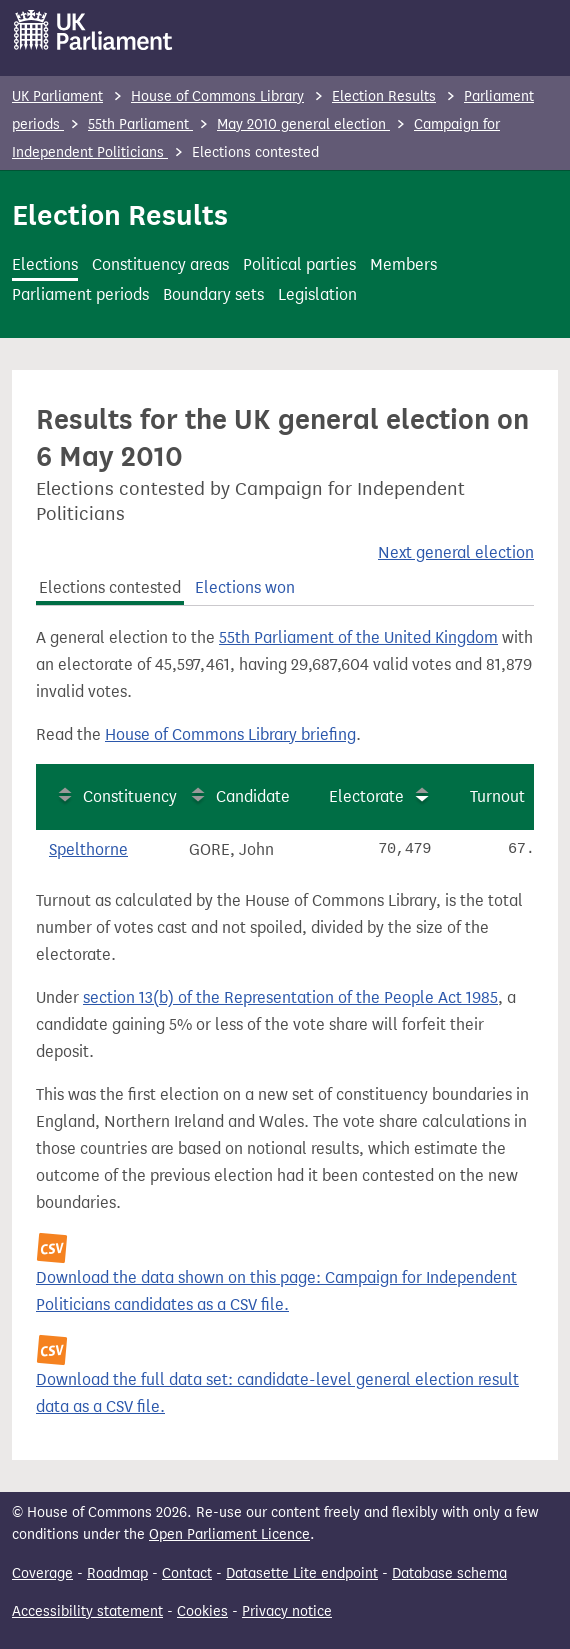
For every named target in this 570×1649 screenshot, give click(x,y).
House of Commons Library (217, 96)
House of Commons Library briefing (230, 734)
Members (403, 264)
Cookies (202, 1611)
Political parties (299, 264)
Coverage (42, 1573)
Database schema (449, 1573)
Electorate (366, 796)
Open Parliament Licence (229, 1534)
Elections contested (110, 587)
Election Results (384, 96)
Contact (187, 1573)
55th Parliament (140, 124)
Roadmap (117, 1573)
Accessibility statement (87, 1611)
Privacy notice (287, 1611)
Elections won (245, 587)
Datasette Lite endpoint (302, 1573)
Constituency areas (160, 264)
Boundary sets (213, 294)
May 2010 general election (303, 124)
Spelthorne (88, 849)
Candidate (253, 796)
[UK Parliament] (93, 30)
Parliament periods (80, 294)
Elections (45, 264)
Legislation (317, 294)
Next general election (456, 552)
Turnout (497, 796)
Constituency (130, 796)
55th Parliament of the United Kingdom (358, 637)
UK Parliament (57, 96)
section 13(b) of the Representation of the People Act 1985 (290, 997)
